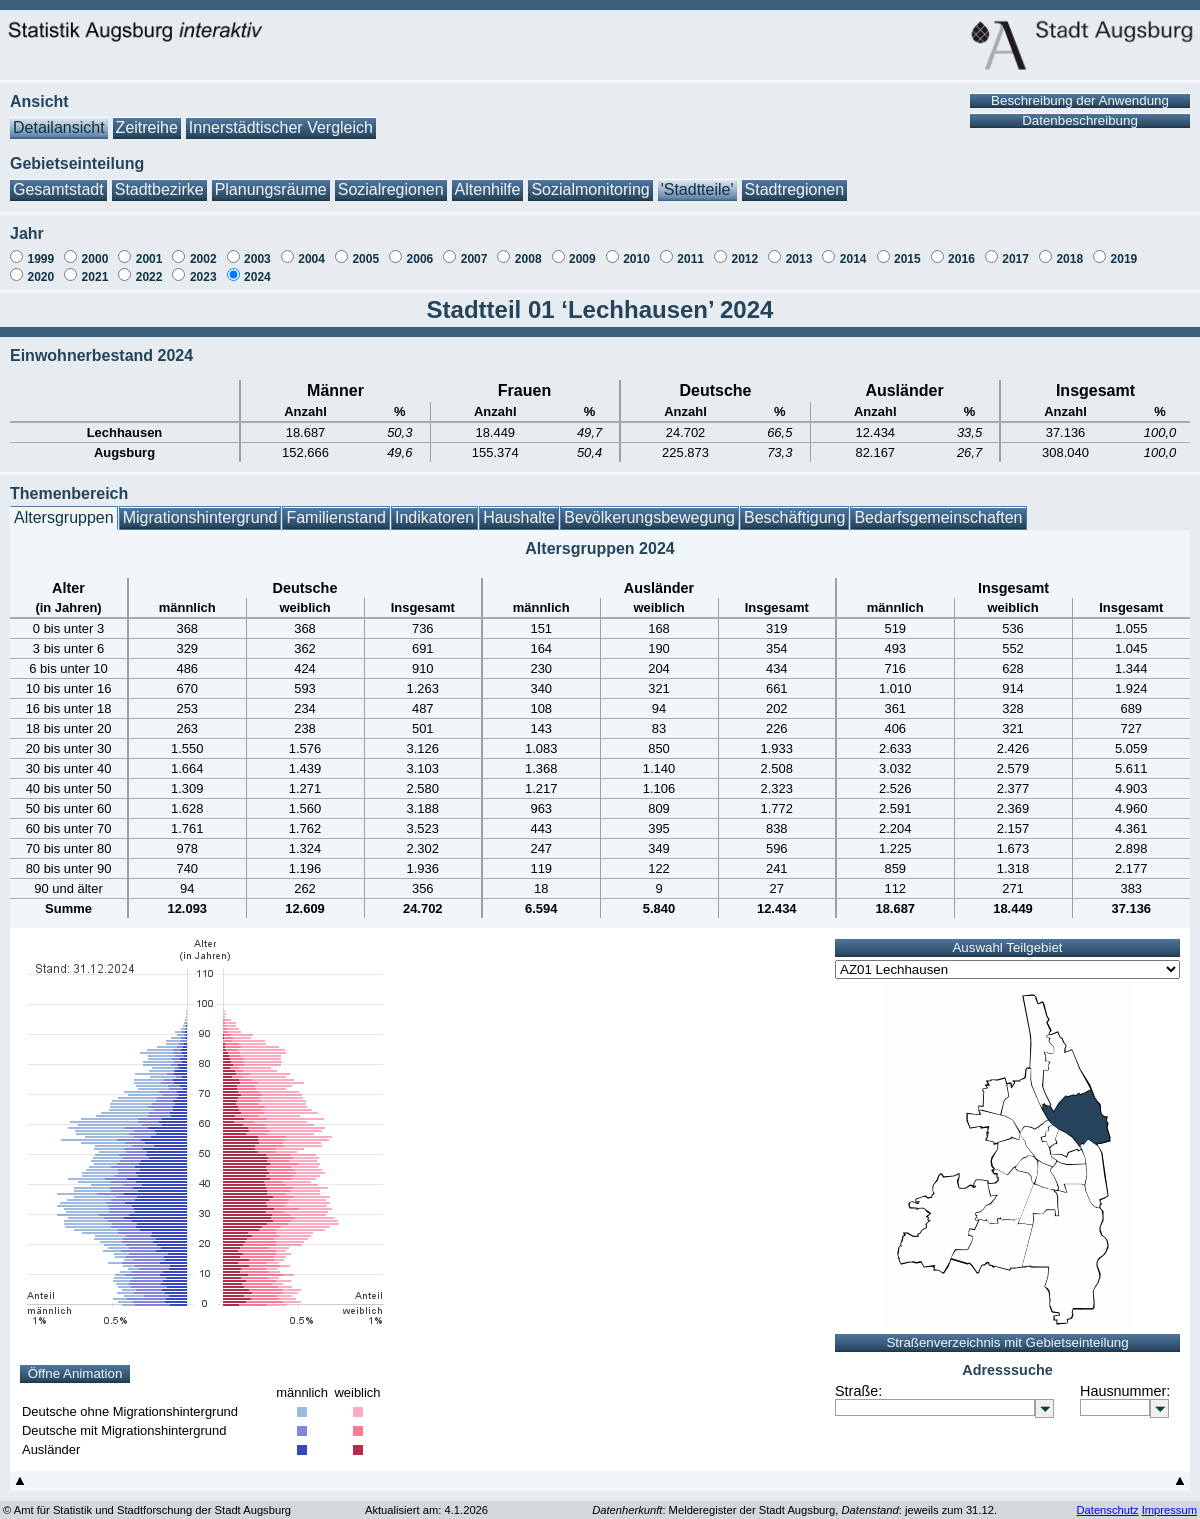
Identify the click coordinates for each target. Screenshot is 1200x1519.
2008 (528, 249)
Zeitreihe (147, 117)
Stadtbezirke (159, 179)
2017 (1015, 249)
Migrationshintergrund (200, 507)
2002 (203, 249)
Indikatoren (434, 507)
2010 (636, 249)
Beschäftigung (794, 507)
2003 (257, 249)
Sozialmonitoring (590, 179)
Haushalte (519, 507)
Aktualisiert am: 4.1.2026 (426, 1500)
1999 (40, 249)
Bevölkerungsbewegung (649, 507)
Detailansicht (59, 117)
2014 (853, 249)
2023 (203, 267)
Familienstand (336, 507)
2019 (1124, 249)
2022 (149, 267)
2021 (95, 267)
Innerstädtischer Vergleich (281, 117)
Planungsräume (271, 179)
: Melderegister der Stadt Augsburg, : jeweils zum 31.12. (794, 1500)
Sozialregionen (391, 179)
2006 (420, 249)
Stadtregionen (795, 179)
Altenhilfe (488, 179)
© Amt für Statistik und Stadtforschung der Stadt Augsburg (147, 1500)
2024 (257, 267)
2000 (95, 249)
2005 (365, 249)
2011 (690, 249)
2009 (582, 249)
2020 (40, 267)
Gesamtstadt (58, 179)
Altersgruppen (64, 507)
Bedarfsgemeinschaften (938, 507)
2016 (961, 249)
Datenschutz (1107, 1500)
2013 (799, 249)
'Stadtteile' (697, 179)
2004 (311, 249)
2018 (1069, 249)
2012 (744, 249)
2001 (149, 249)
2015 (907, 249)
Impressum (1169, 1500)
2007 (474, 249)
